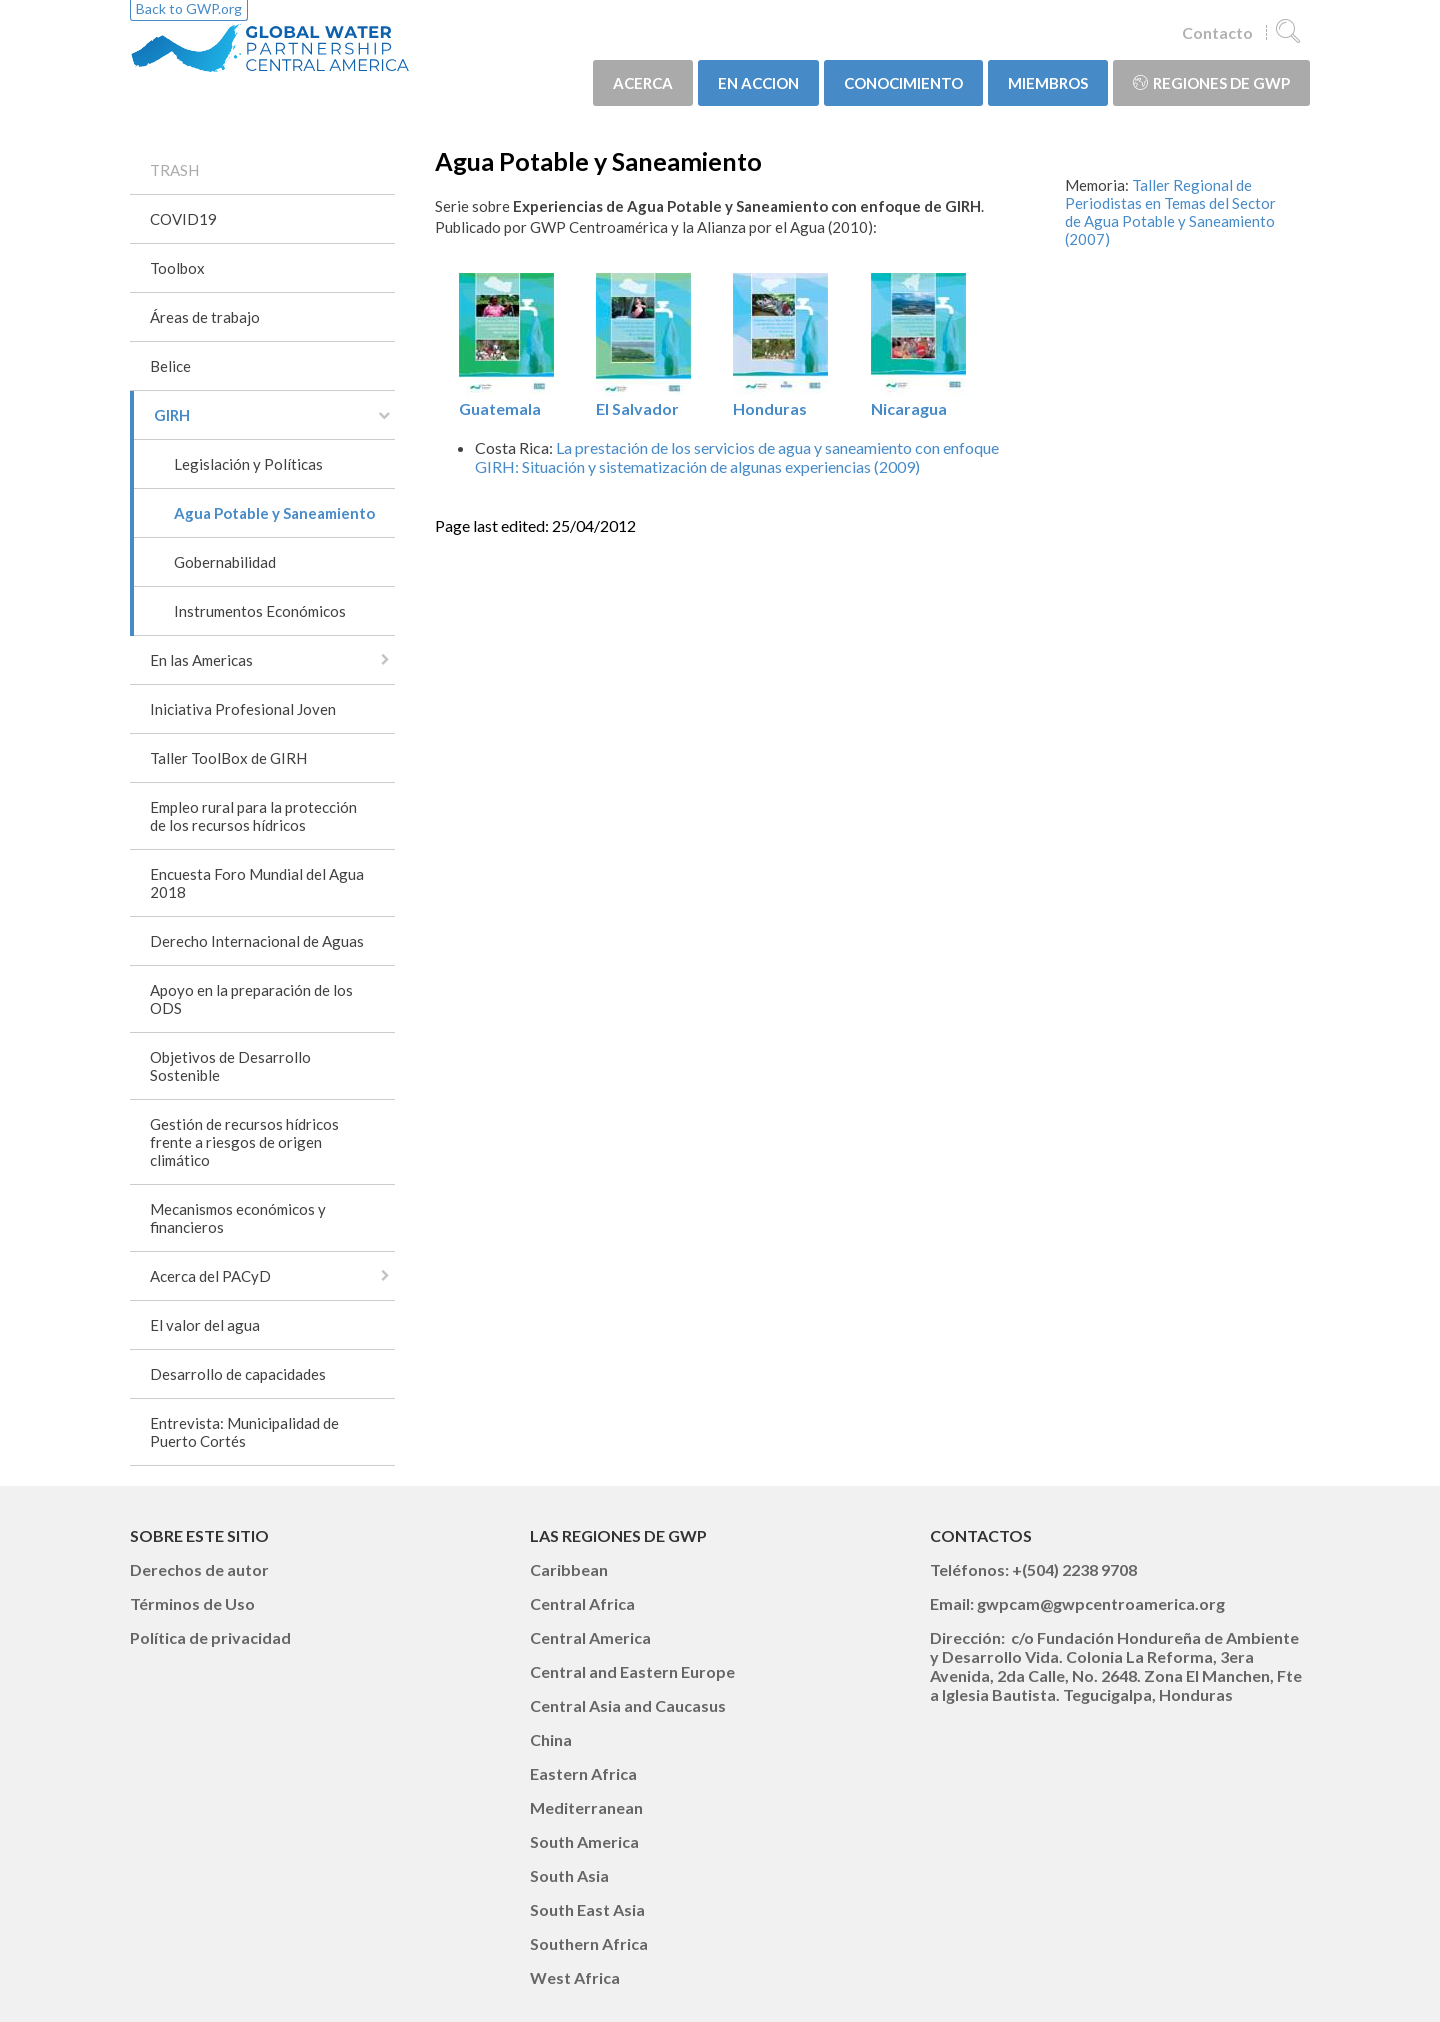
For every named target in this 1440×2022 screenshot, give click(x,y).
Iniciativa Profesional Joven (243, 709)
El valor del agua (205, 1325)
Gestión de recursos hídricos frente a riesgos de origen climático (244, 1142)
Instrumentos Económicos (260, 611)
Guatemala (506, 399)
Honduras (780, 399)
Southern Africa (589, 1943)
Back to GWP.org (189, 8)
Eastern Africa (583, 1773)
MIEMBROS (1048, 83)
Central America (590, 1637)
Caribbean (569, 1569)
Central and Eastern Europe (632, 1671)
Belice (170, 366)
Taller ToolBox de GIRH (228, 758)
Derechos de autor (199, 1569)
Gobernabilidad (225, 562)
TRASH (174, 170)
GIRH (172, 415)
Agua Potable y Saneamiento (274, 513)
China (551, 1739)
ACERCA (643, 83)
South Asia (569, 1875)
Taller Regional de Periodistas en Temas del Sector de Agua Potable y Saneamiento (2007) (1170, 212)
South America (584, 1841)
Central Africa (582, 1603)
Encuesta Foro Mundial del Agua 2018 (257, 883)
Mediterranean (586, 1807)
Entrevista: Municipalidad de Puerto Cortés (244, 1432)
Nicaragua (918, 399)
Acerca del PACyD (210, 1276)
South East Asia (587, 1909)
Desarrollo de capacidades (238, 1374)
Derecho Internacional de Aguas (257, 941)
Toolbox (177, 268)
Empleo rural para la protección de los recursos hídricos (253, 816)
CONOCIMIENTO (903, 83)
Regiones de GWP (1211, 83)
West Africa (575, 1977)
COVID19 (183, 219)
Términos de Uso (192, 1603)
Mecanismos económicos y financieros (238, 1218)
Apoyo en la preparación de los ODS (251, 999)
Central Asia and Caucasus (628, 1705)
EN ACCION (758, 83)
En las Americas (201, 660)
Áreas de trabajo (205, 317)
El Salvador (643, 399)
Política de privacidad (210, 1637)
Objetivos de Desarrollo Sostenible (230, 1066)
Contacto (1217, 32)
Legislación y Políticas (248, 464)
